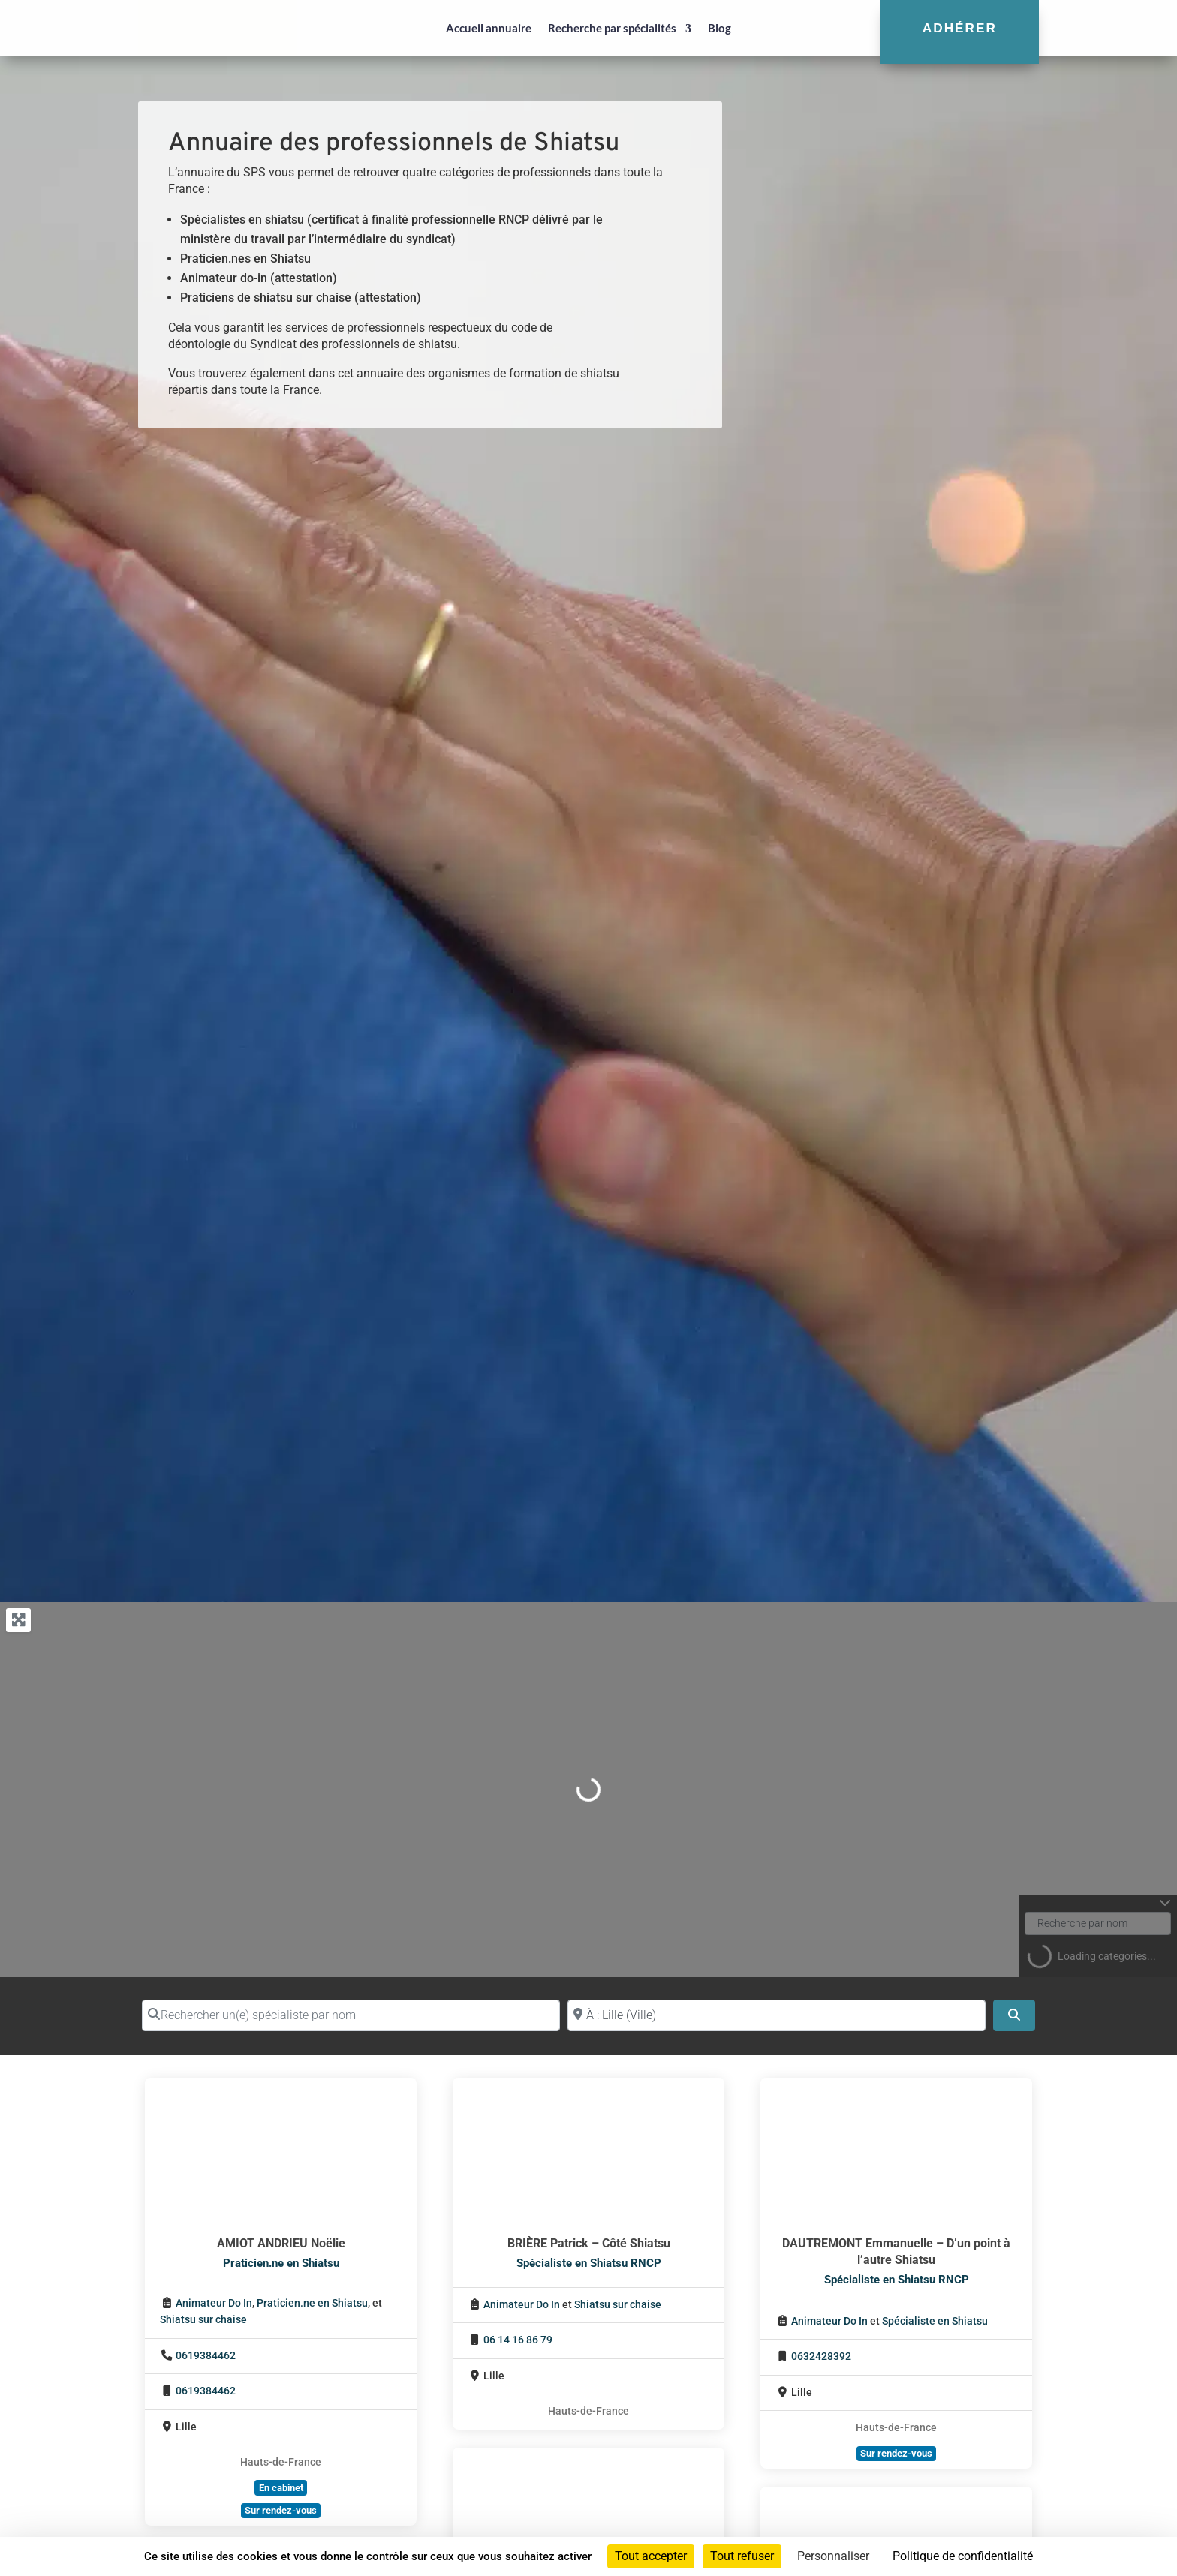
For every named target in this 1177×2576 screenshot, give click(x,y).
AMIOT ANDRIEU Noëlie (281, 2243)
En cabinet (281, 2487)
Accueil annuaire (488, 28)
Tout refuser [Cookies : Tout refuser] (742, 2556)
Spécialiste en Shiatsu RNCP (588, 2263)
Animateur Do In (214, 2303)
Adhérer (960, 27)
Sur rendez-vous (281, 2510)
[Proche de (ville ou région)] (776, 2015)
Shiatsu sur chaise (203, 2319)
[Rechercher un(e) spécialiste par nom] (351, 2015)
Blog (719, 28)
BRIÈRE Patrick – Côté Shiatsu (588, 2243)
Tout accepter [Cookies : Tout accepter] (651, 2556)
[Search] (1014, 2015)
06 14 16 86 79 (517, 2340)
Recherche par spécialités (612, 28)
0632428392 (821, 2356)
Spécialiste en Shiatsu (935, 2321)
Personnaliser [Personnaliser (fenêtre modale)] (833, 2556)
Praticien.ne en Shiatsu (281, 2263)
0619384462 (206, 2355)
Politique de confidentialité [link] (963, 2556)
